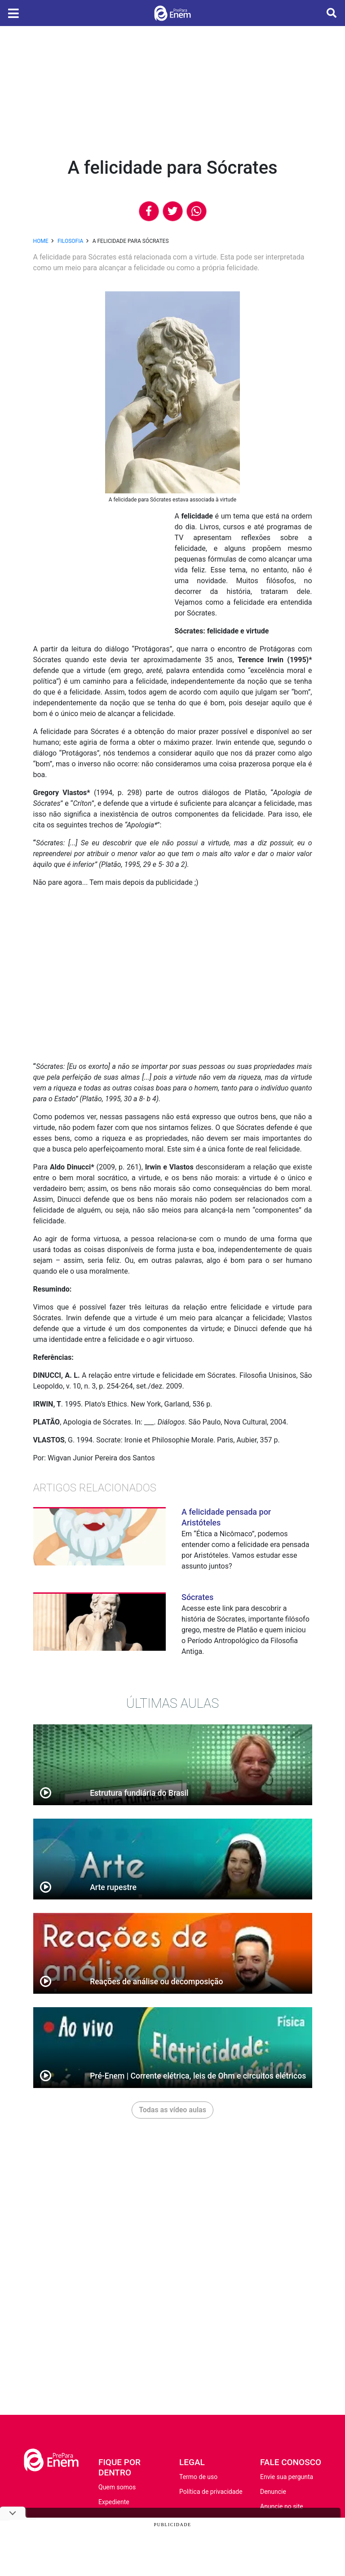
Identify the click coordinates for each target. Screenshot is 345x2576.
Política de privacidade (211, 2491)
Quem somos (117, 2487)
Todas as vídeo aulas (172, 2110)
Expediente (113, 2502)
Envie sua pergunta (286, 2476)
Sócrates (197, 1597)
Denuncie (273, 2491)
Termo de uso (198, 2476)
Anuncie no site (281, 2506)
